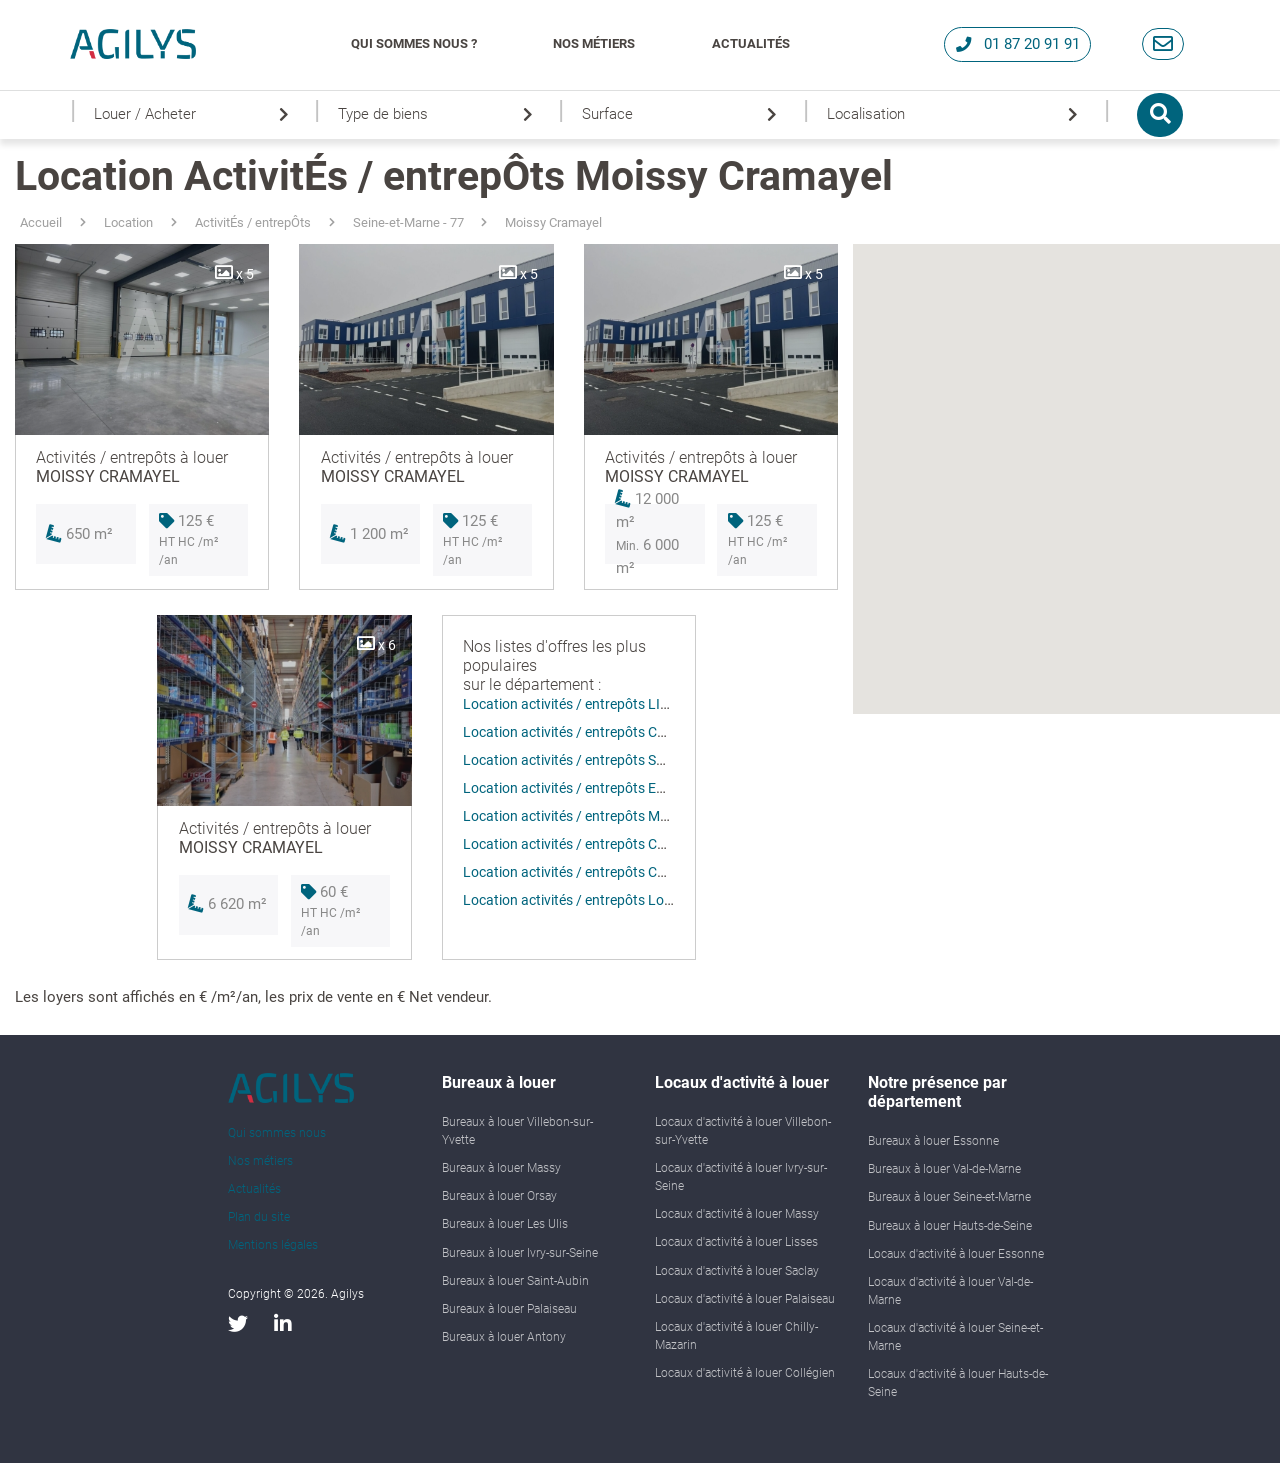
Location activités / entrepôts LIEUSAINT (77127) (616, 704)
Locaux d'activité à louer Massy (737, 1214)
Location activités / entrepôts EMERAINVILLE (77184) (630, 788)
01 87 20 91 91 (1018, 44)
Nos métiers (594, 43)
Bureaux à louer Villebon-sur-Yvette (517, 1131)
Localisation (956, 114)
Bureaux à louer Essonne (933, 1141)
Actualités (751, 43)
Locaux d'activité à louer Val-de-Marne (950, 1291)
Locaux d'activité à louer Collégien (745, 1373)
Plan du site (259, 1217)
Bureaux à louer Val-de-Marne (944, 1169)
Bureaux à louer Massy (501, 1168)
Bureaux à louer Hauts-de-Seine (950, 1226)
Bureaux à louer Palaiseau (509, 1309)
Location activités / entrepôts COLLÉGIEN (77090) (619, 732)
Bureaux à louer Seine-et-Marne (949, 1197)
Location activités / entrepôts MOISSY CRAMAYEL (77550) (644, 816)
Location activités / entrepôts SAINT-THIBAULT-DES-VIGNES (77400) (674, 760)
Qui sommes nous (277, 1133)
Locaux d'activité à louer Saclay (737, 1271)
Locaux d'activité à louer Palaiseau (745, 1299)
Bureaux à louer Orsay (499, 1196)
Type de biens (439, 114)
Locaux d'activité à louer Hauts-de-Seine (958, 1383)
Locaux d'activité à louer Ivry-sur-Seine (741, 1177)
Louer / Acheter (195, 114)
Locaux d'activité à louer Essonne (956, 1254)
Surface (683, 114)
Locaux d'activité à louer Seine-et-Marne (955, 1337)
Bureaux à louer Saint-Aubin (515, 1281)
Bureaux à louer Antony (504, 1337)
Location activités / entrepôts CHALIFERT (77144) (618, 844)
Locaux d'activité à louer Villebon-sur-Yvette (743, 1131)
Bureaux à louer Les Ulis (505, 1224)
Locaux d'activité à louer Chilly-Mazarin (736, 1336)
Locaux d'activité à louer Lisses (736, 1242)
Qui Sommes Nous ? (414, 43)
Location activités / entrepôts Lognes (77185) (605, 900)
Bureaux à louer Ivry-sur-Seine (520, 1253)
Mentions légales (273, 1245)
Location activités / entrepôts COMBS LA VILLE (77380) (636, 872)
